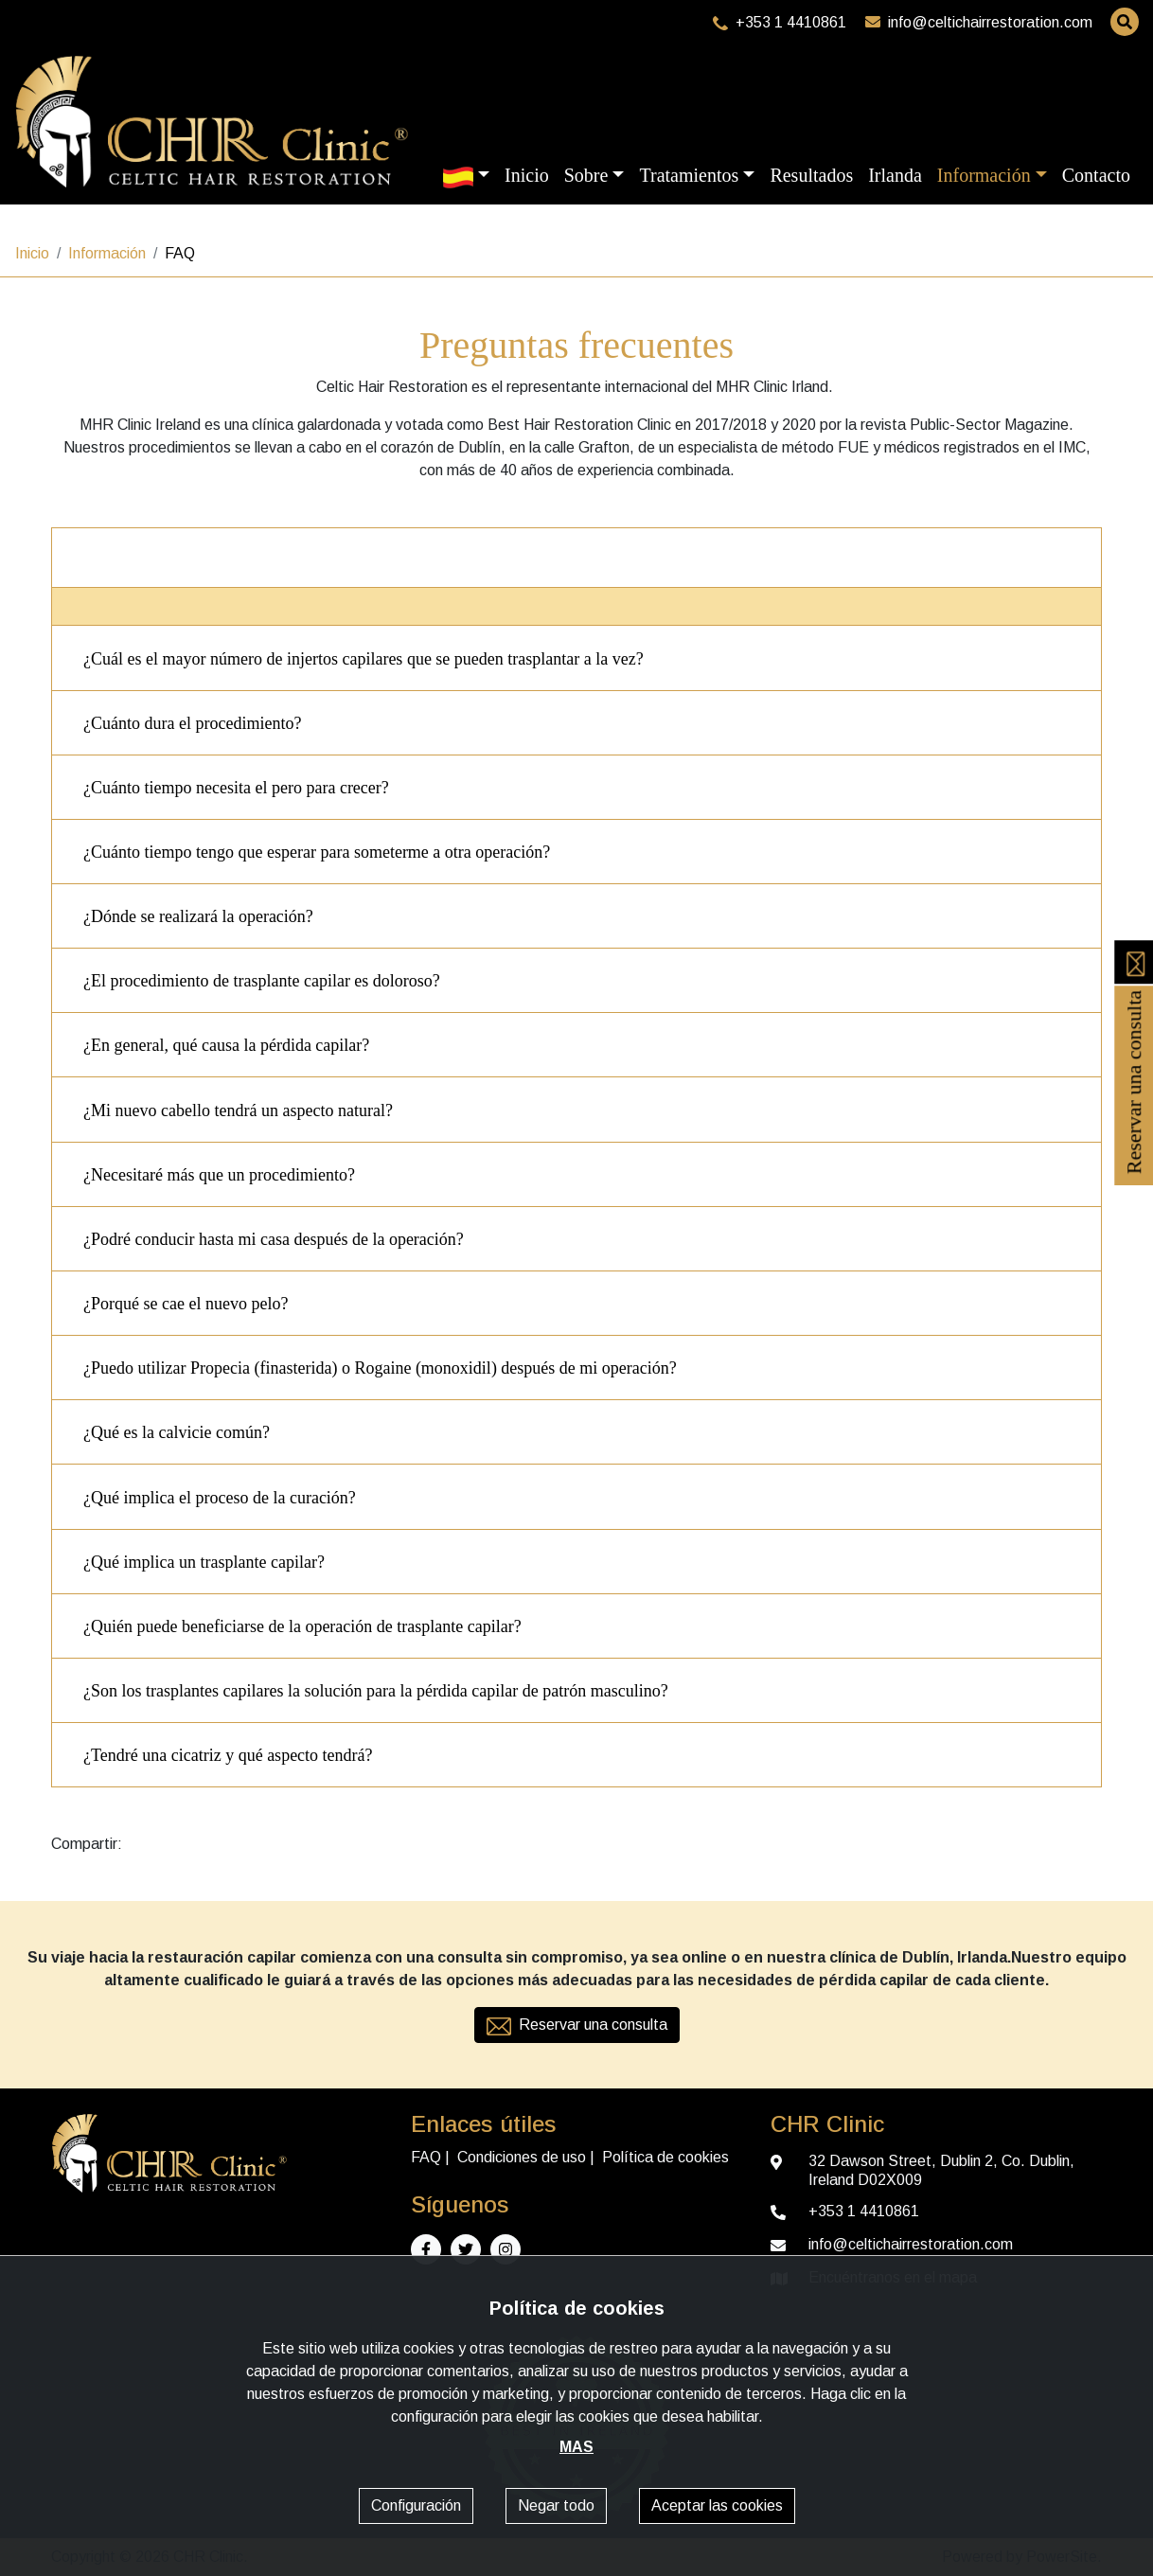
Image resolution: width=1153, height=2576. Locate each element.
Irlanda (895, 175)
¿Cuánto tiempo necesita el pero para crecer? (236, 787)
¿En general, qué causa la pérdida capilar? (226, 1045)
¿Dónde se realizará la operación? (198, 916)
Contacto (1096, 175)
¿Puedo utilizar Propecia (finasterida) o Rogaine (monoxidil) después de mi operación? (380, 1368)
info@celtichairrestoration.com (978, 22)
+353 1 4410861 (779, 22)
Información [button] (984, 175)
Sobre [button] (586, 175)
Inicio (527, 175)
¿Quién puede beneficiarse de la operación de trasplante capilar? (302, 1626)
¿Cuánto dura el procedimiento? (192, 723)
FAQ (426, 2157)
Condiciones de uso (521, 2157)
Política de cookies (665, 2157)
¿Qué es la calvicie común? (176, 1432)
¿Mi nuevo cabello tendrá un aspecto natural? (238, 1110)
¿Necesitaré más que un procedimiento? (219, 1174)
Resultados (811, 175)
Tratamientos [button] (688, 175)
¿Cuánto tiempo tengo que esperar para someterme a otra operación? (316, 852)
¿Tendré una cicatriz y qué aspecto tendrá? (228, 1755)
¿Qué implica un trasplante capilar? (204, 1562)
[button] (466, 175)
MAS (576, 2447)
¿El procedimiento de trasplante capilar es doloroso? (261, 980)
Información (107, 253)
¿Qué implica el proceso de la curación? (219, 1497)
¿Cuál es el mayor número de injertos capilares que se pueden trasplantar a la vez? (363, 658)
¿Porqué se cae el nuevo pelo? (185, 1303)
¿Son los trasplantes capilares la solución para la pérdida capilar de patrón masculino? (375, 1690)
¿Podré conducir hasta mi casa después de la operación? (273, 1239)
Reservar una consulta (1133, 1057)
